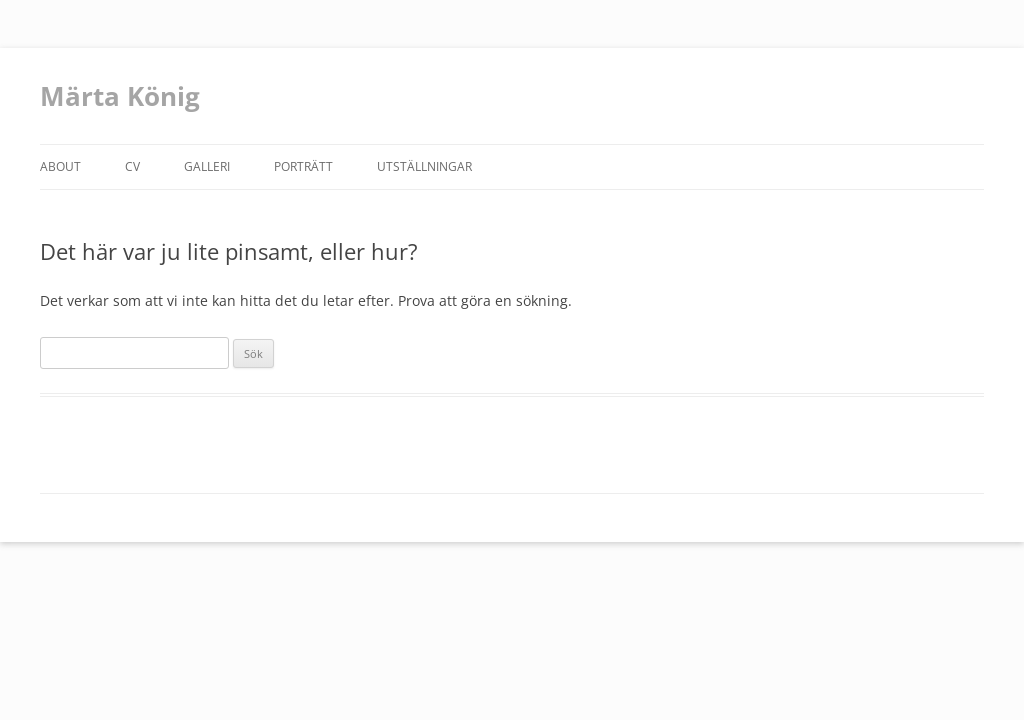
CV (132, 166)
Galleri (207, 166)
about (60, 166)
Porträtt (303, 166)
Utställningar (424, 166)
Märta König (120, 96)
